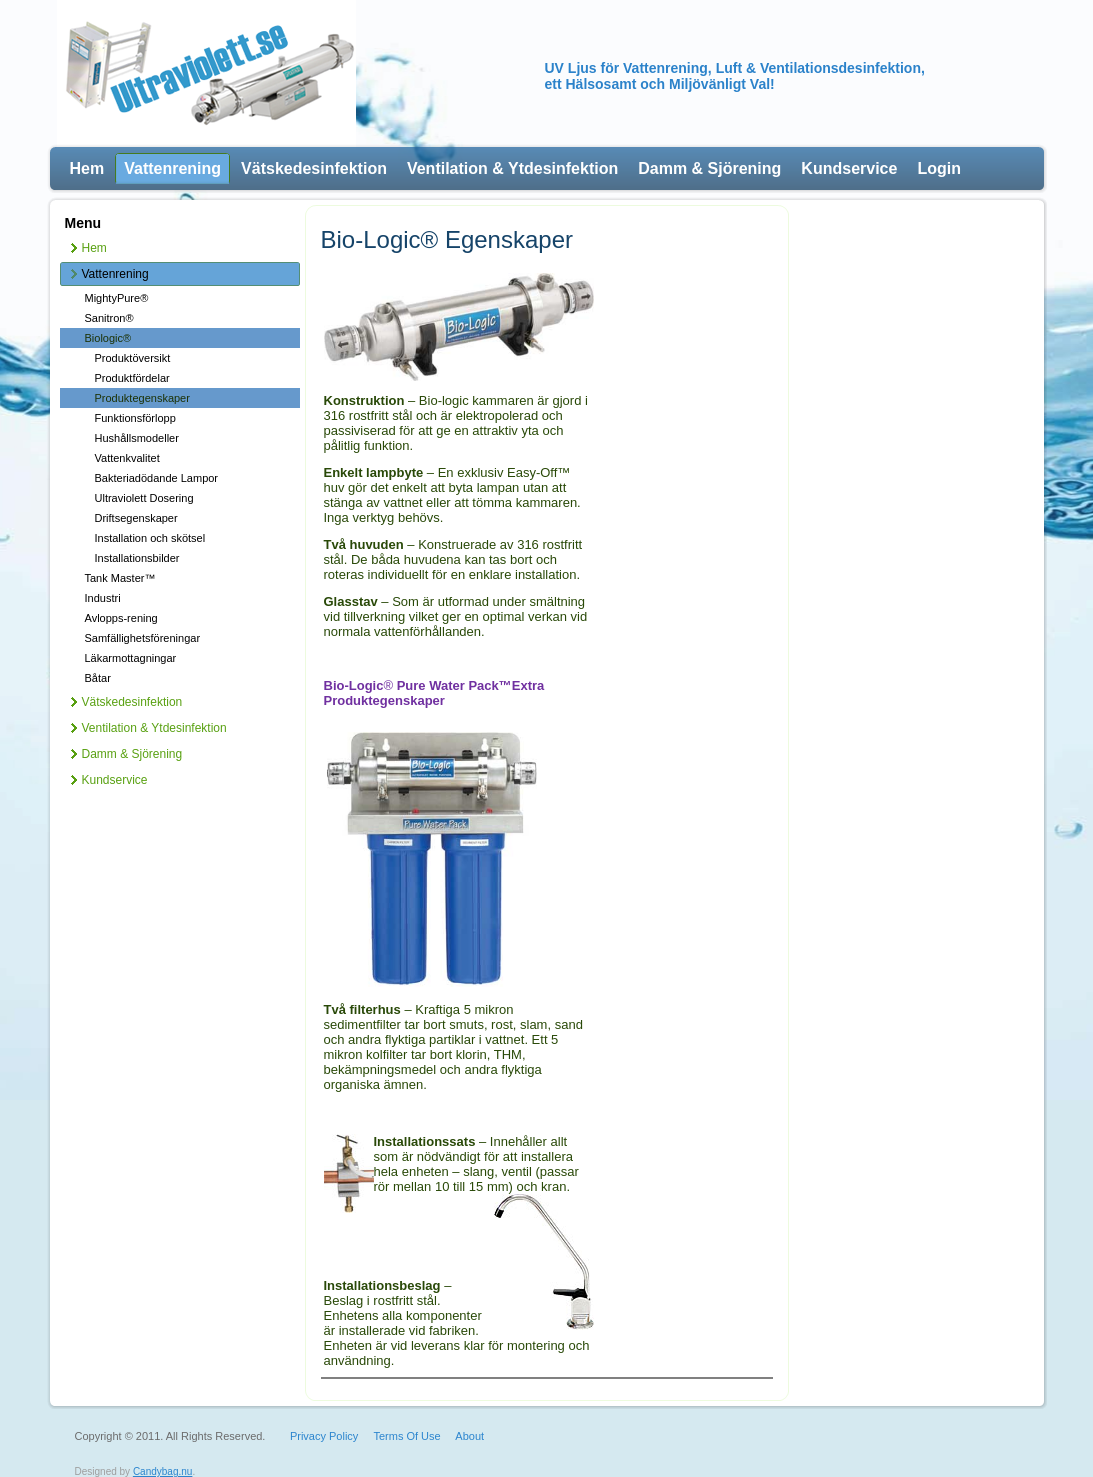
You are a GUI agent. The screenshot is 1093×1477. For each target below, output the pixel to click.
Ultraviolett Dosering (144, 498)
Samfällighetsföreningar (143, 638)
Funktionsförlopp (135, 418)
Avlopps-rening (121, 618)
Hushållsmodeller (137, 438)
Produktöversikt (133, 358)
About (469, 1436)
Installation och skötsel (150, 538)
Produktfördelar (132, 378)
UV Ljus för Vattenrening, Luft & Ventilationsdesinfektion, (735, 68)
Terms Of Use (406, 1436)
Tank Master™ (120, 578)
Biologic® (108, 338)
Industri (103, 598)
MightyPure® (117, 298)
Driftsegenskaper (136, 518)
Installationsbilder (137, 558)
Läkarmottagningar (131, 658)
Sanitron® (109, 318)
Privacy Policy (324, 1436)
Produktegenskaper (142, 398)
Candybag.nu (163, 1471)
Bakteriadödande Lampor (157, 478)
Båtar (98, 678)
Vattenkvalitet (127, 458)
